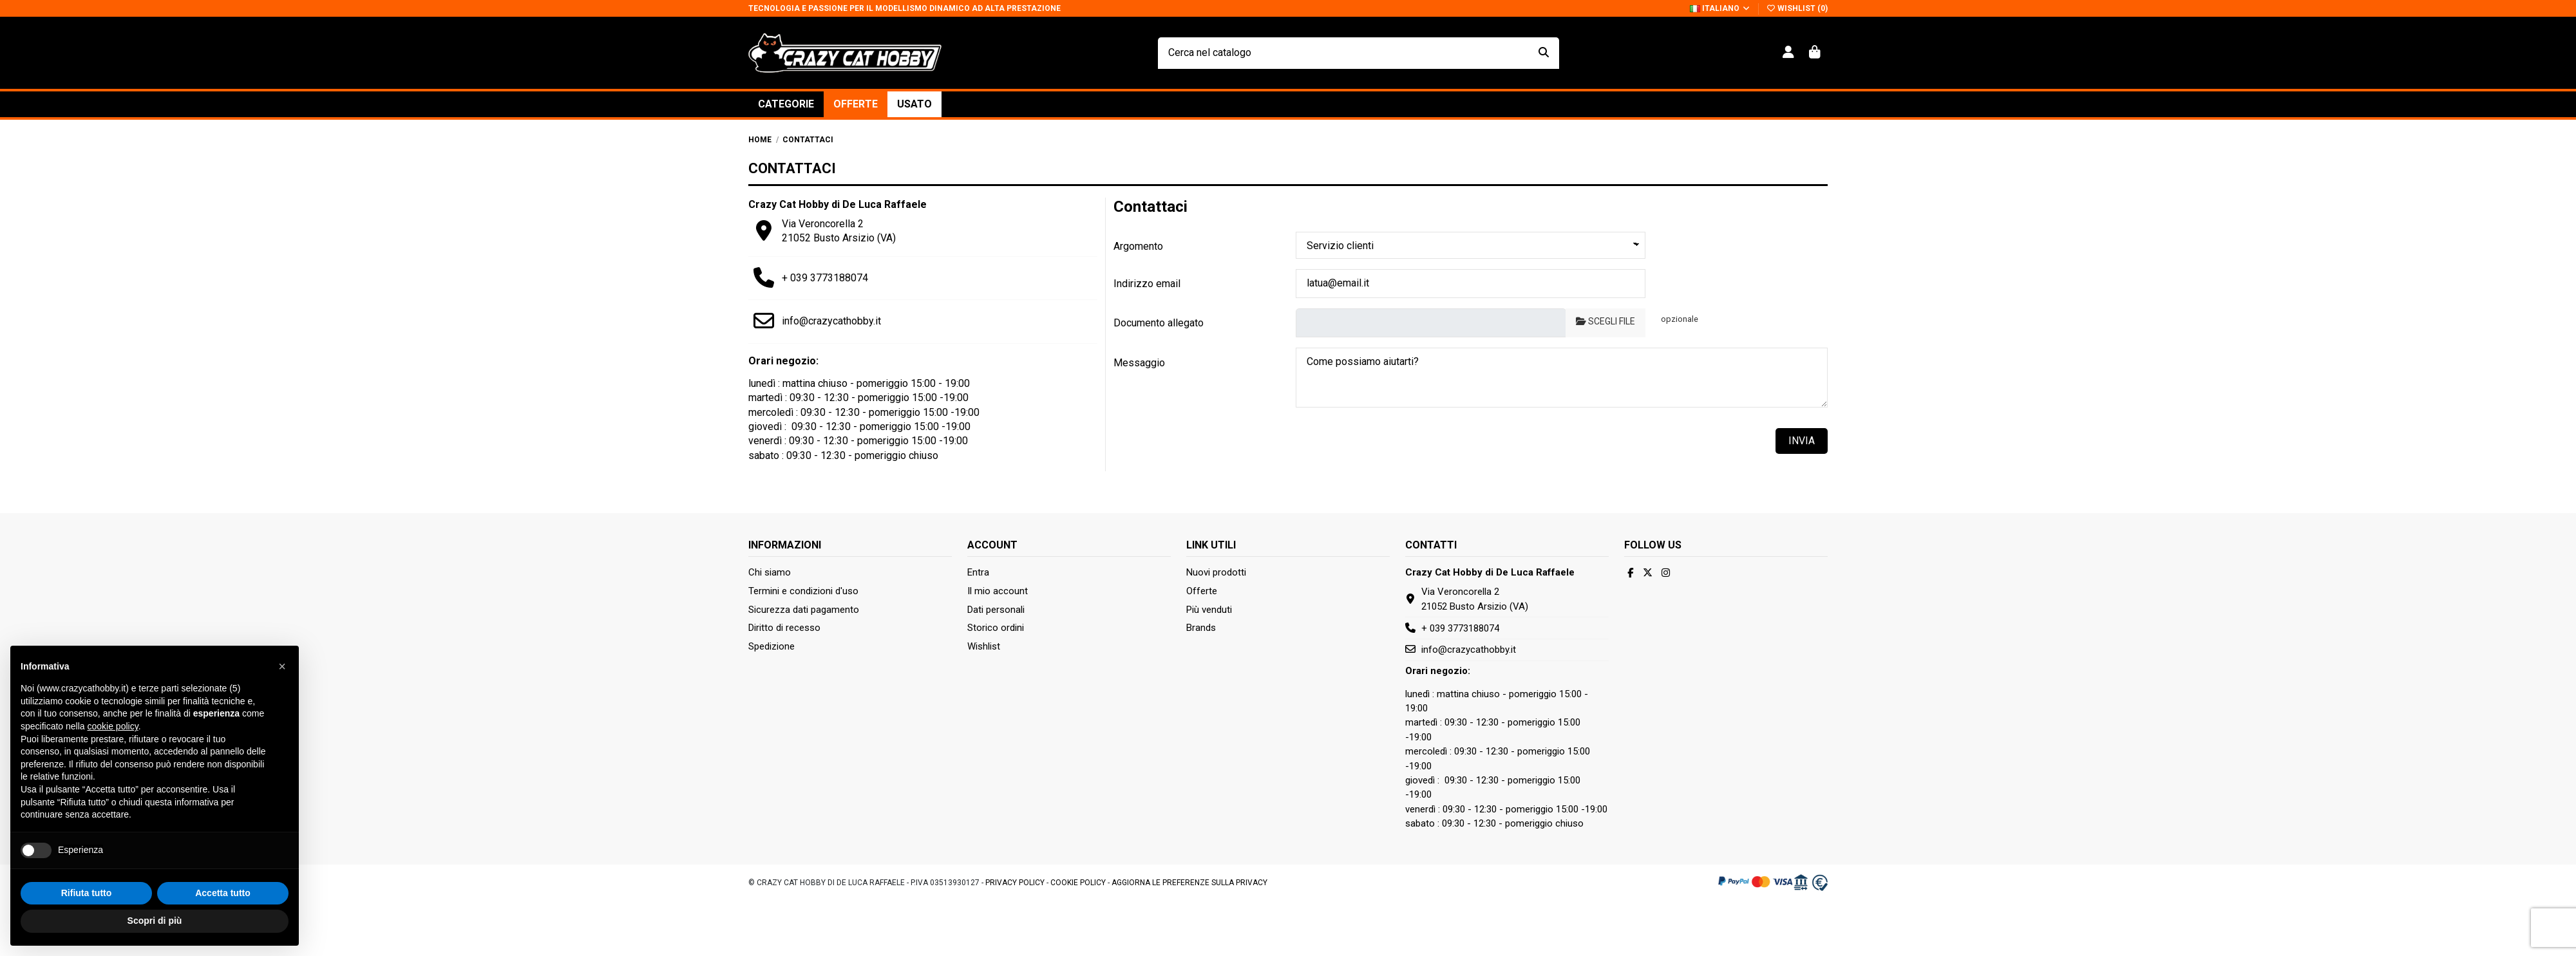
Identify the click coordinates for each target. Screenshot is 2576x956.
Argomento (1138, 246)
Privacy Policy (1015, 882)
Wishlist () (1797, 8)
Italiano (1720, 8)
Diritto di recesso (784, 627)
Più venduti (1209, 609)
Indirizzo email (1146, 283)
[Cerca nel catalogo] (1543, 53)
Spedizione (771, 646)
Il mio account (997, 591)
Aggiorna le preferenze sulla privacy (1189, 882)
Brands (1201, 627)
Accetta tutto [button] (223, 921)
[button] (786, 104)
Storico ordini (995, 627)
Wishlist (983, 646)
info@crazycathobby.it (831, 321)
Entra (978, 572)
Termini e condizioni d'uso (803, 591)
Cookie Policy (1078, 882)
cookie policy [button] (113, 755)
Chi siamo (769, 572)
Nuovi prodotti (1216, 572)
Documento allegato (1158, 323)
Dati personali (996, 609)
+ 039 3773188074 (825, 278)
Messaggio (1139, 363)
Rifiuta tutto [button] (86, 921)
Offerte (1201, 591)
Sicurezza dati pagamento (803, 609)
